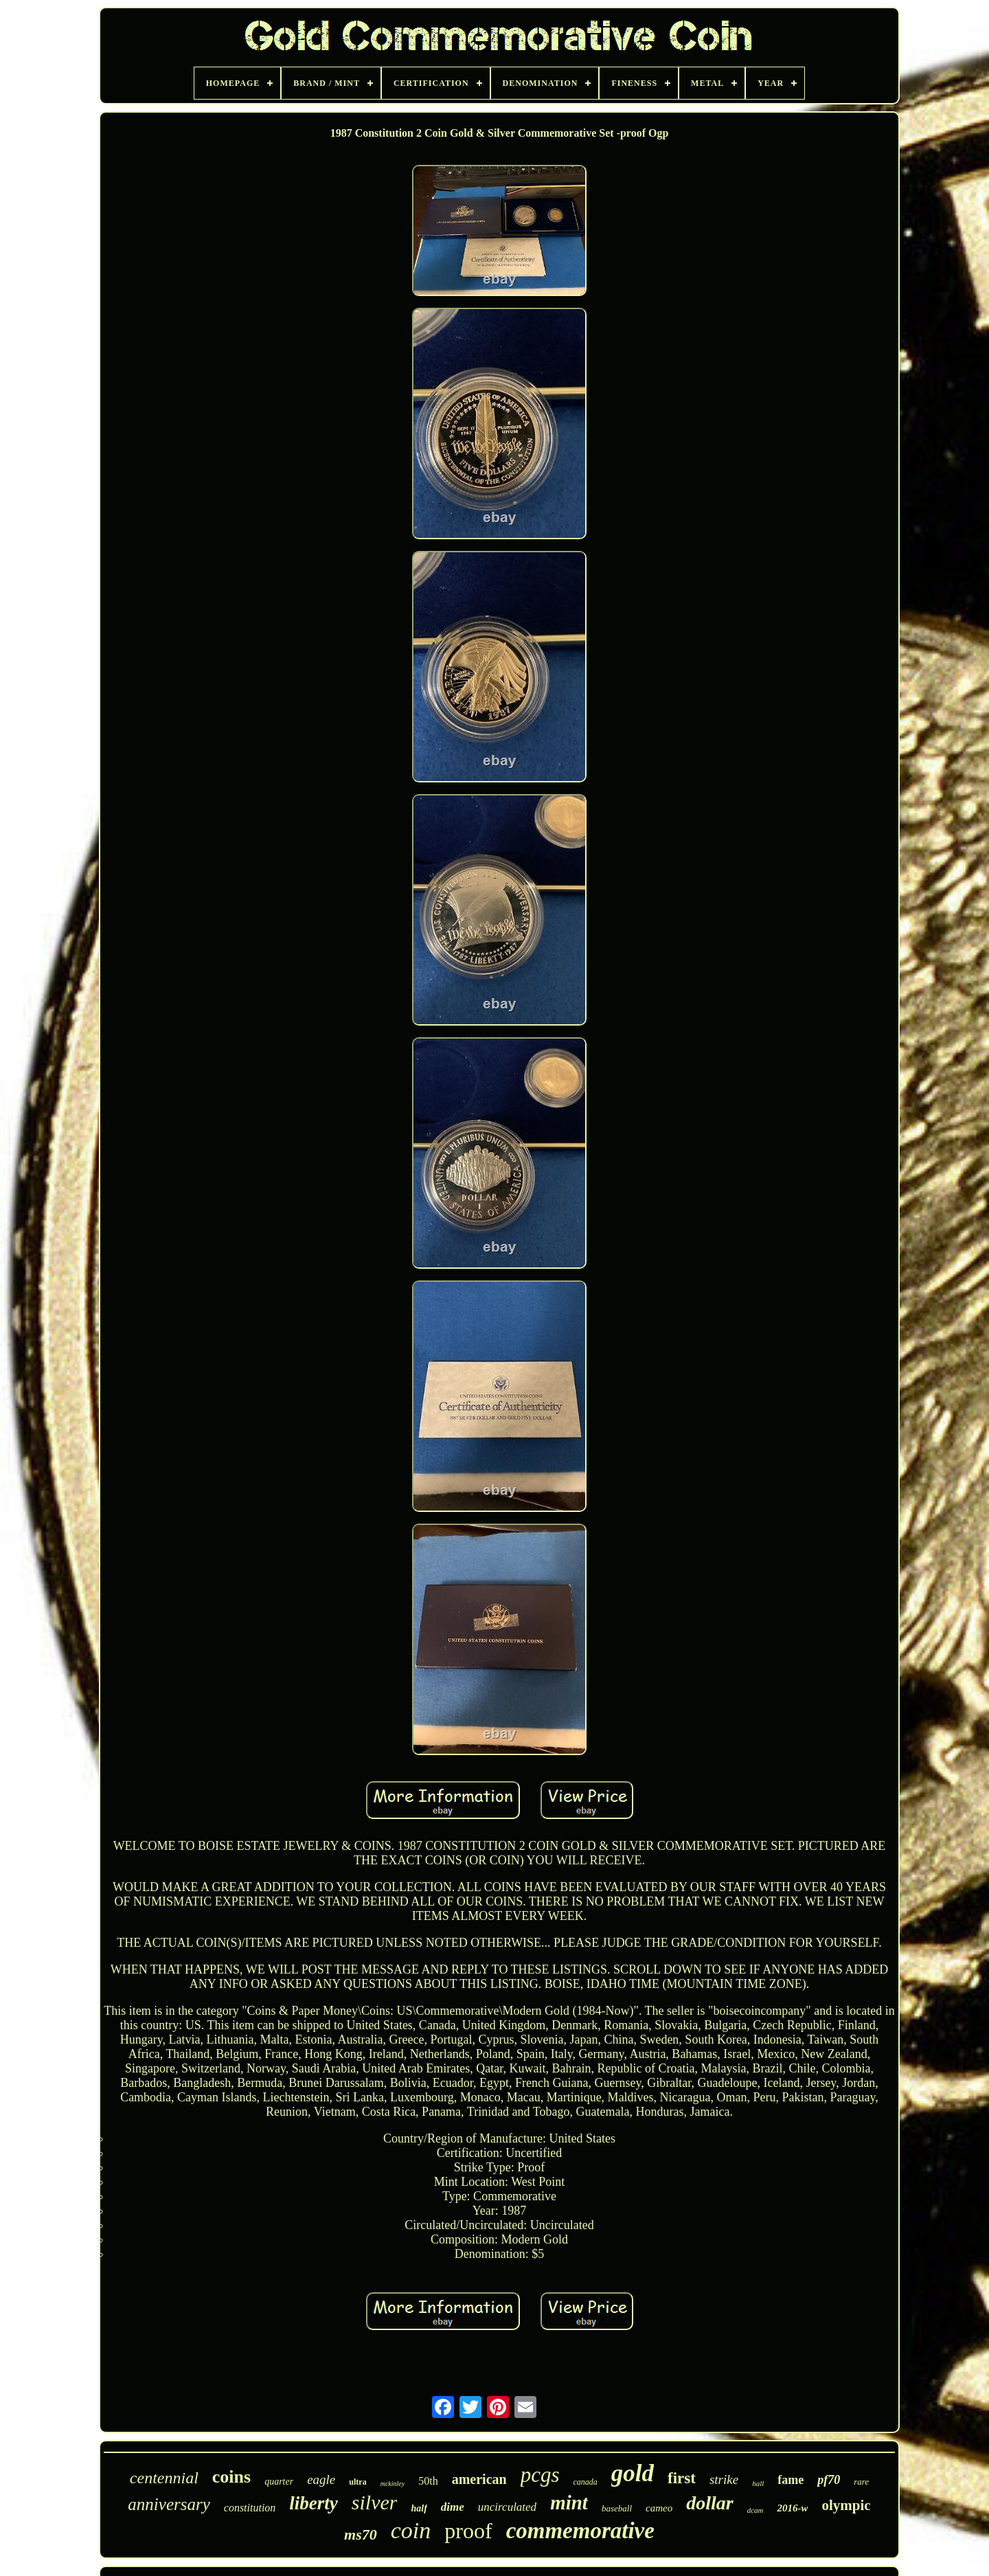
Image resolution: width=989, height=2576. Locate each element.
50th (427, 2481)
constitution (250, 2507)
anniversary (168, 2504)
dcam (755, 2510)
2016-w (792, 2507)
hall (758, 2483)
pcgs (540, 2475)
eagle (321, 2479)
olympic (845, 2505)
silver (375, 2502)
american (479, 2479)
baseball (617, 2508)
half (419, 2508)
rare (861, 2481)
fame (790, 2480)
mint (569, 2502)
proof (468, 2530)
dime (452, 2506)
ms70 (360, 2534)
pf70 (828, 2480)
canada (585, 2482)
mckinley (392, 2483)
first (682, 2478)
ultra (357, 2482)
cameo (659, 2507)
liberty (313, 2503)
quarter (278, 2481)
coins (231, 2477)
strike (723, 2479)
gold (632, 2473)
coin (411, 2530)
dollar (709, 2502)
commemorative (580, 2530)
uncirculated (507, 2506)
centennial (164, 2478)
